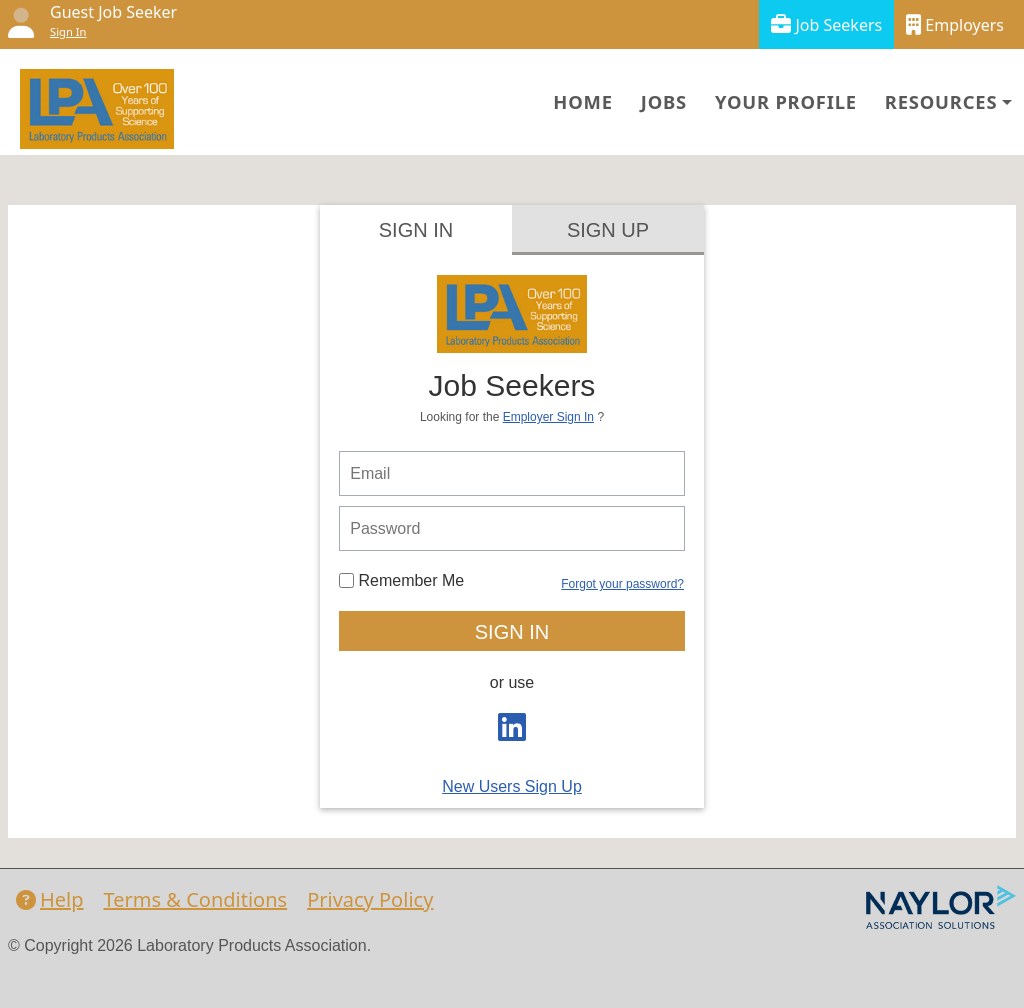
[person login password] (512, 528)
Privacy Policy (370, 899)
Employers (955, 24)
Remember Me (401, 580)
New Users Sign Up (512, 786)
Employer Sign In (548, 417)
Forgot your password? (622, 584)
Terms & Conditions (196, 899)
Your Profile (786, 101)
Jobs (664, 101)
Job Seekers (826, 24)
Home (582, 101)
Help (50, 899)
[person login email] (512, 473)
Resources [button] (941, 101)
